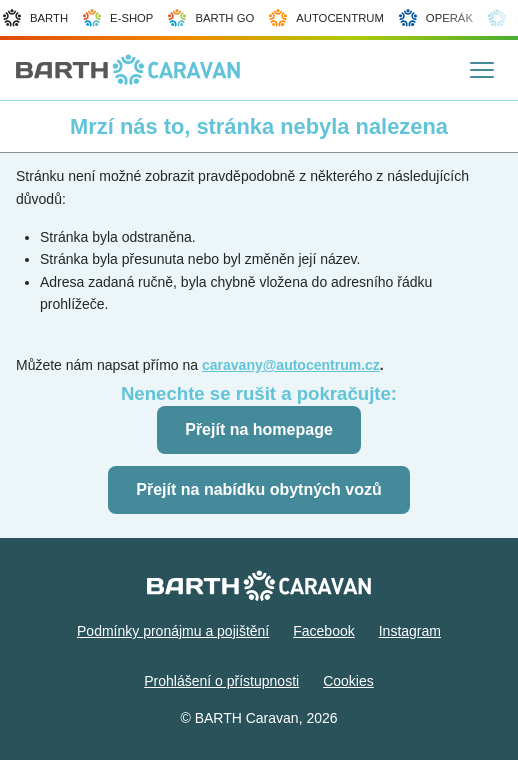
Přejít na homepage (259, 429)
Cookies (348, 681)
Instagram (410, 631)
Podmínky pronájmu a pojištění (173, 631)
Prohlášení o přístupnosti (221, 681)
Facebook (323, 631)
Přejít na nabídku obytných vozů (258, 489)
